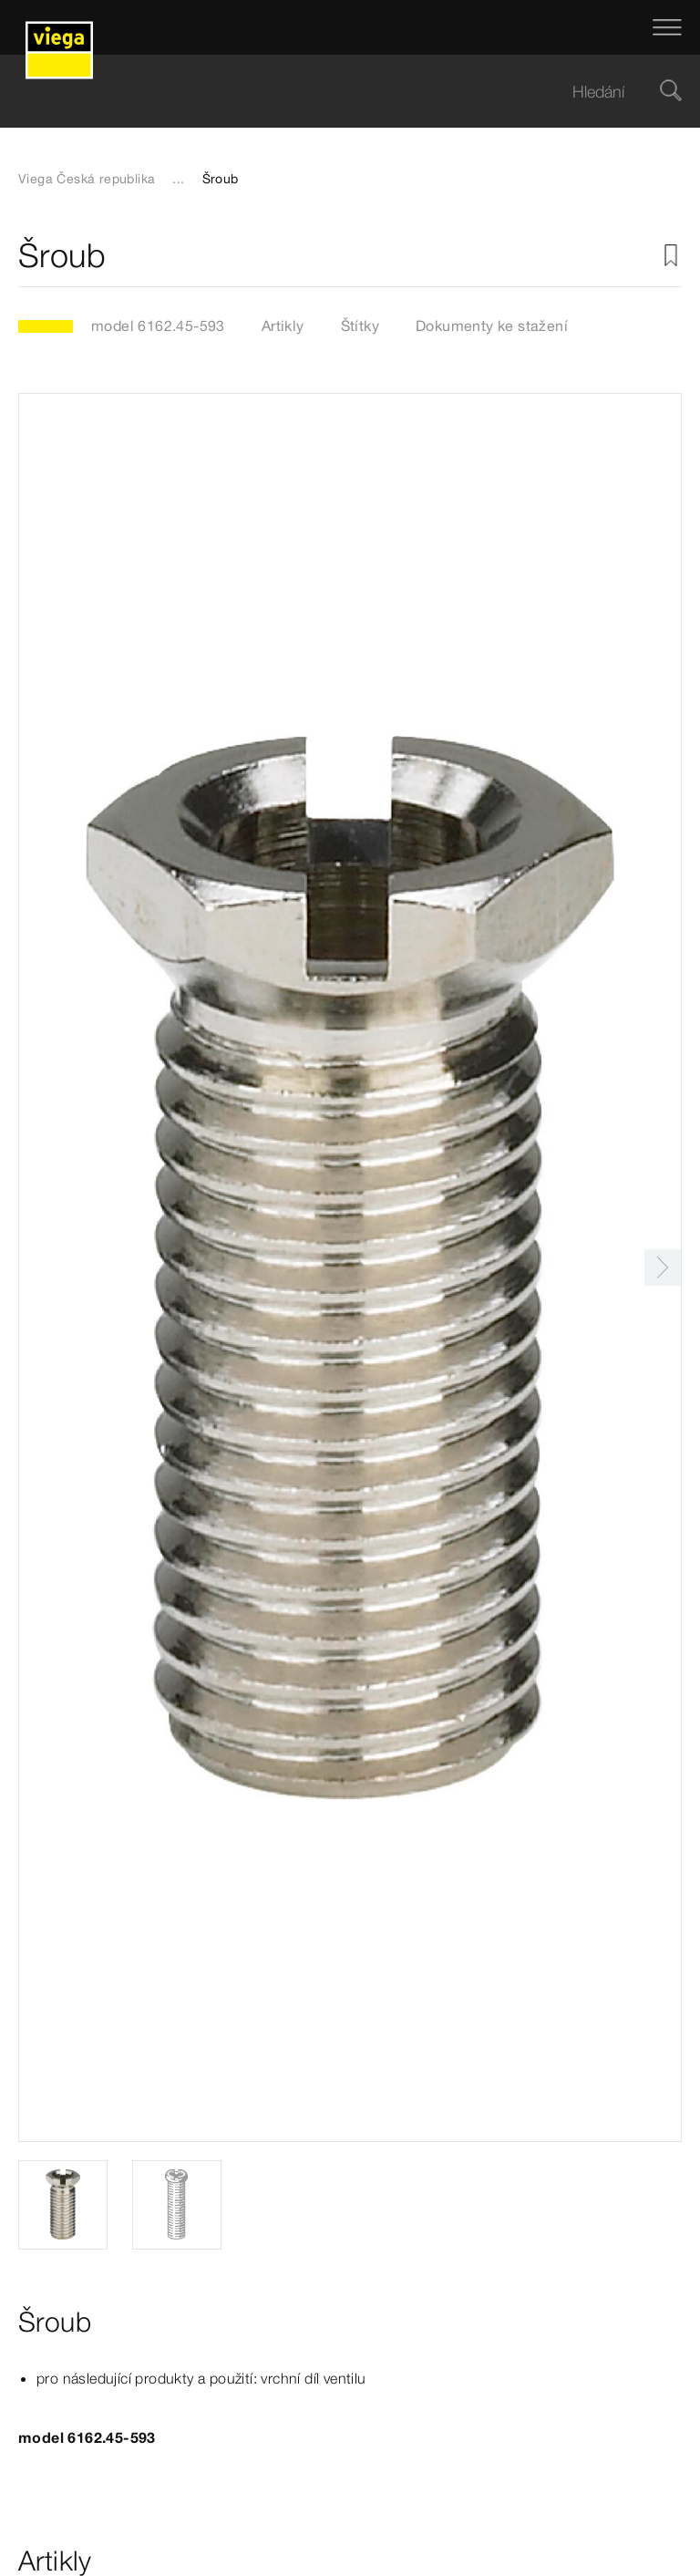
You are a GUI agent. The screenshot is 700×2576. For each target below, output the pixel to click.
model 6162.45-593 (158, 325)
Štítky (360, 325)
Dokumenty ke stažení (492, 325)
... (178, 179)
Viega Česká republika (86, 179)
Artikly (283, 325)
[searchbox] (334, 91)
